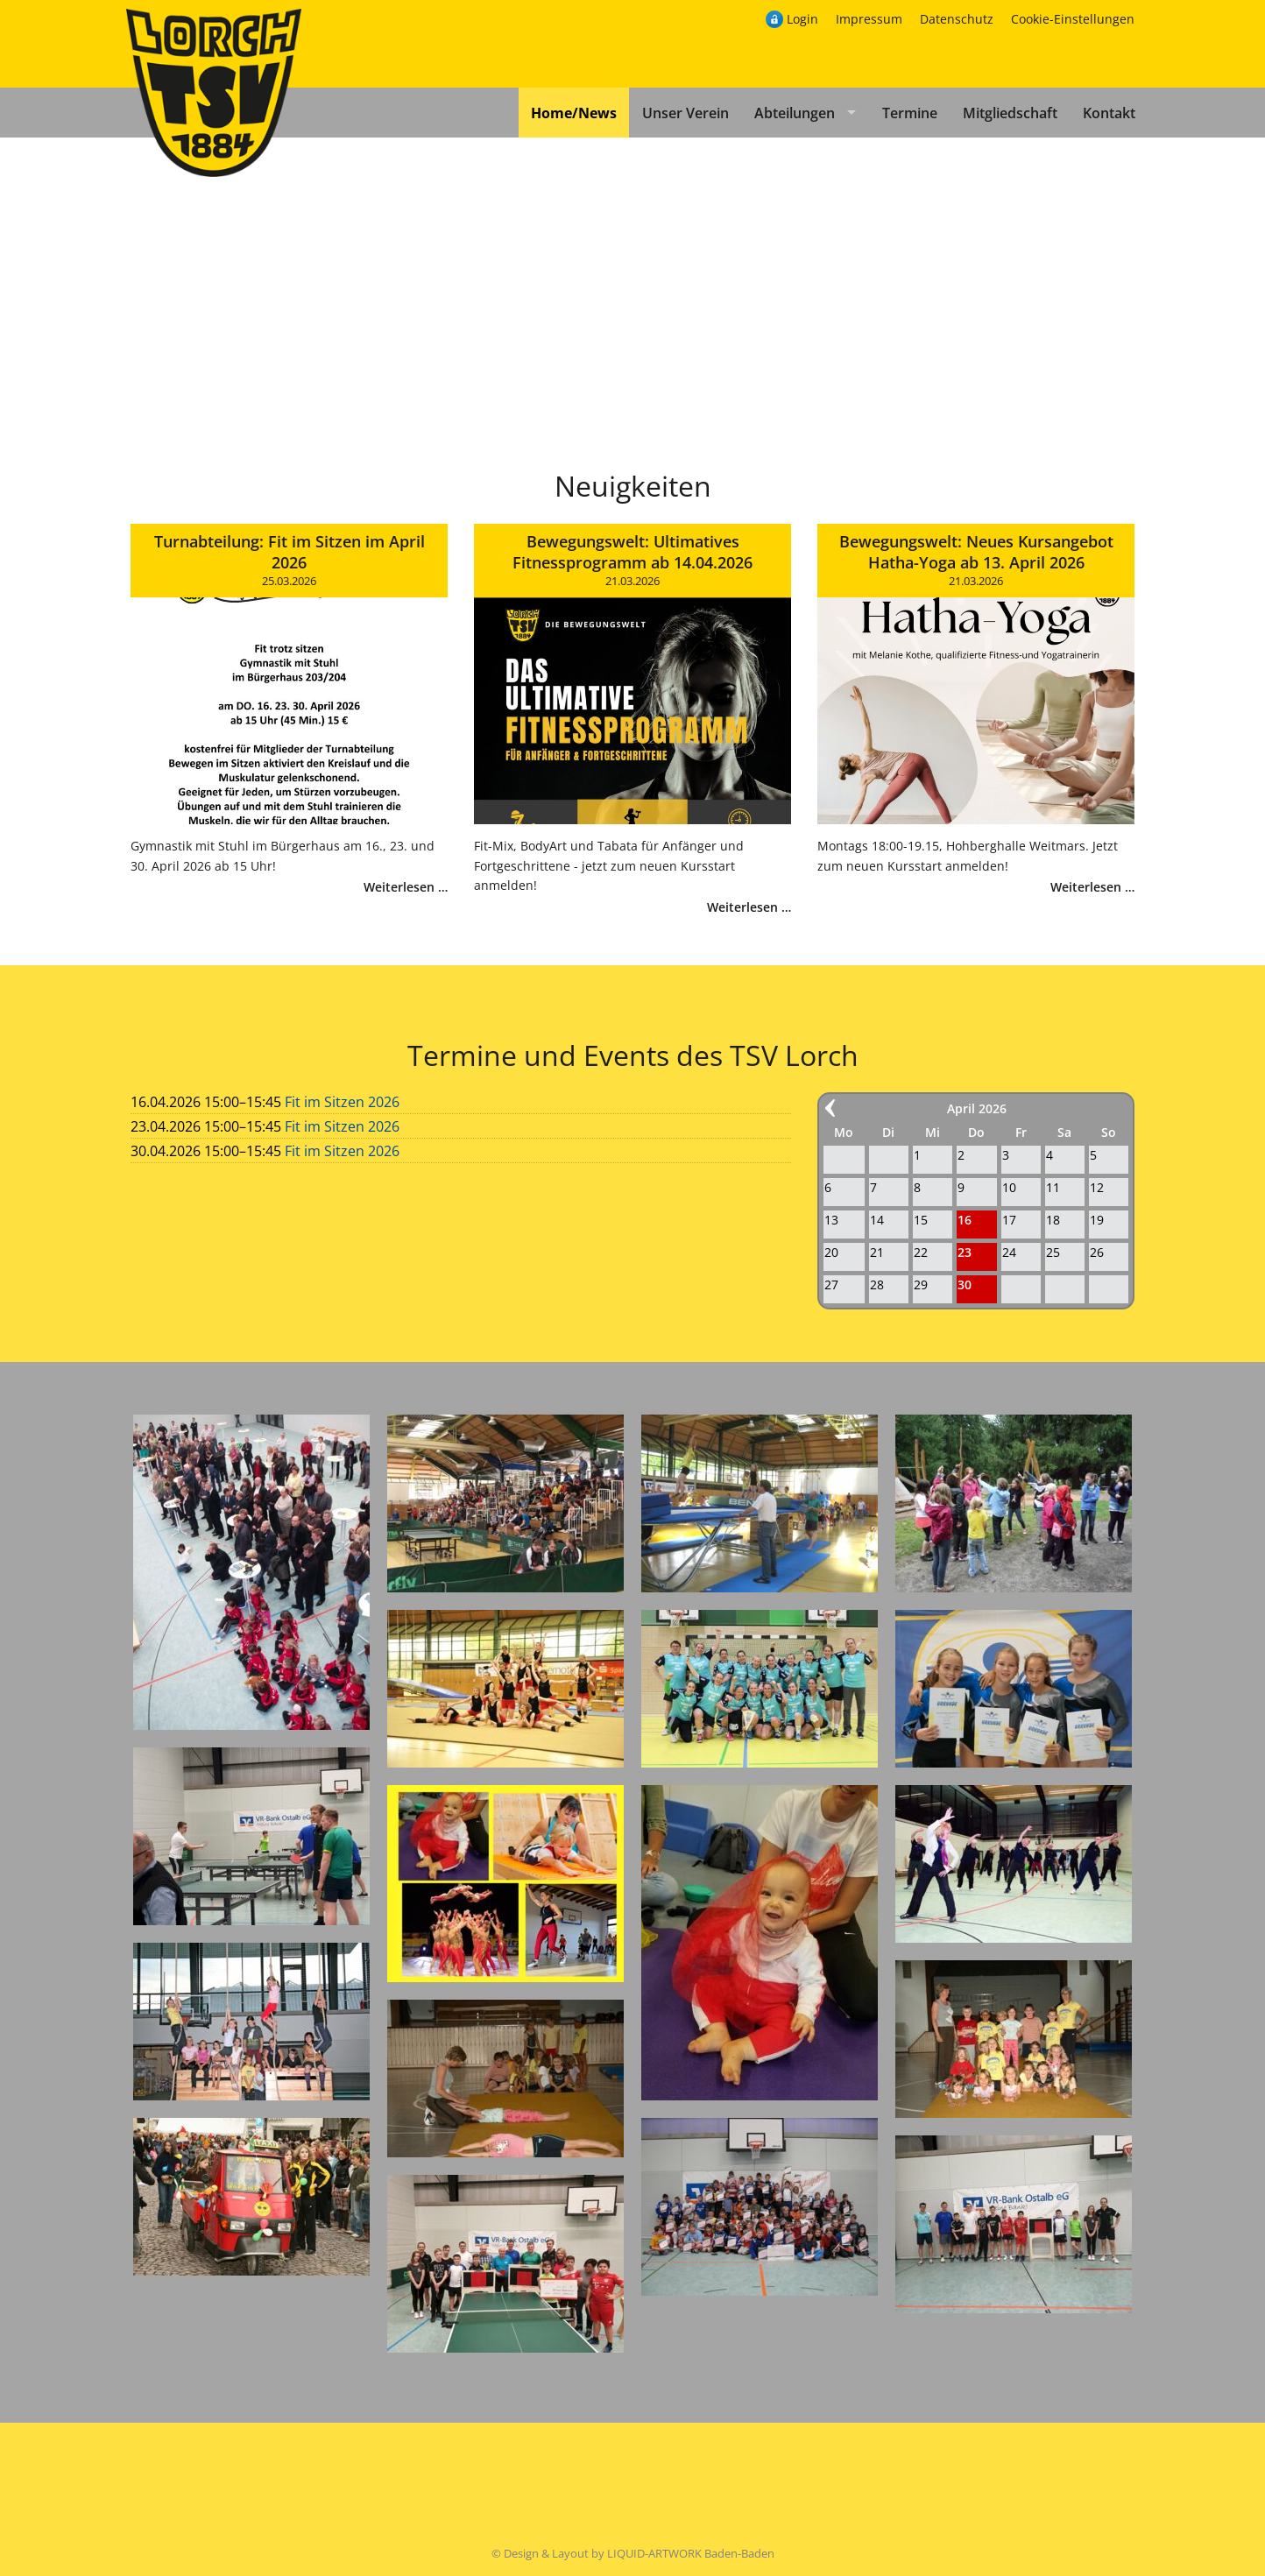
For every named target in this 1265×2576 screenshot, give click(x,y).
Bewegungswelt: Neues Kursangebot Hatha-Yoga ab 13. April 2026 (976, 552)
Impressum (869, 19)
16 (965, 1219)
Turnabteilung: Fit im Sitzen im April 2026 (289, 552)
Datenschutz (956, 19)
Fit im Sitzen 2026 (342, 1102)
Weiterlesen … (406, 887)
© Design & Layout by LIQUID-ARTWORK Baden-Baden (632, 2553)
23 (965, 1252)
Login (802, 19)
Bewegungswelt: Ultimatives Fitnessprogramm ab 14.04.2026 (632, 552)
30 (965, 1284)
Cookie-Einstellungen (1072, 19)
